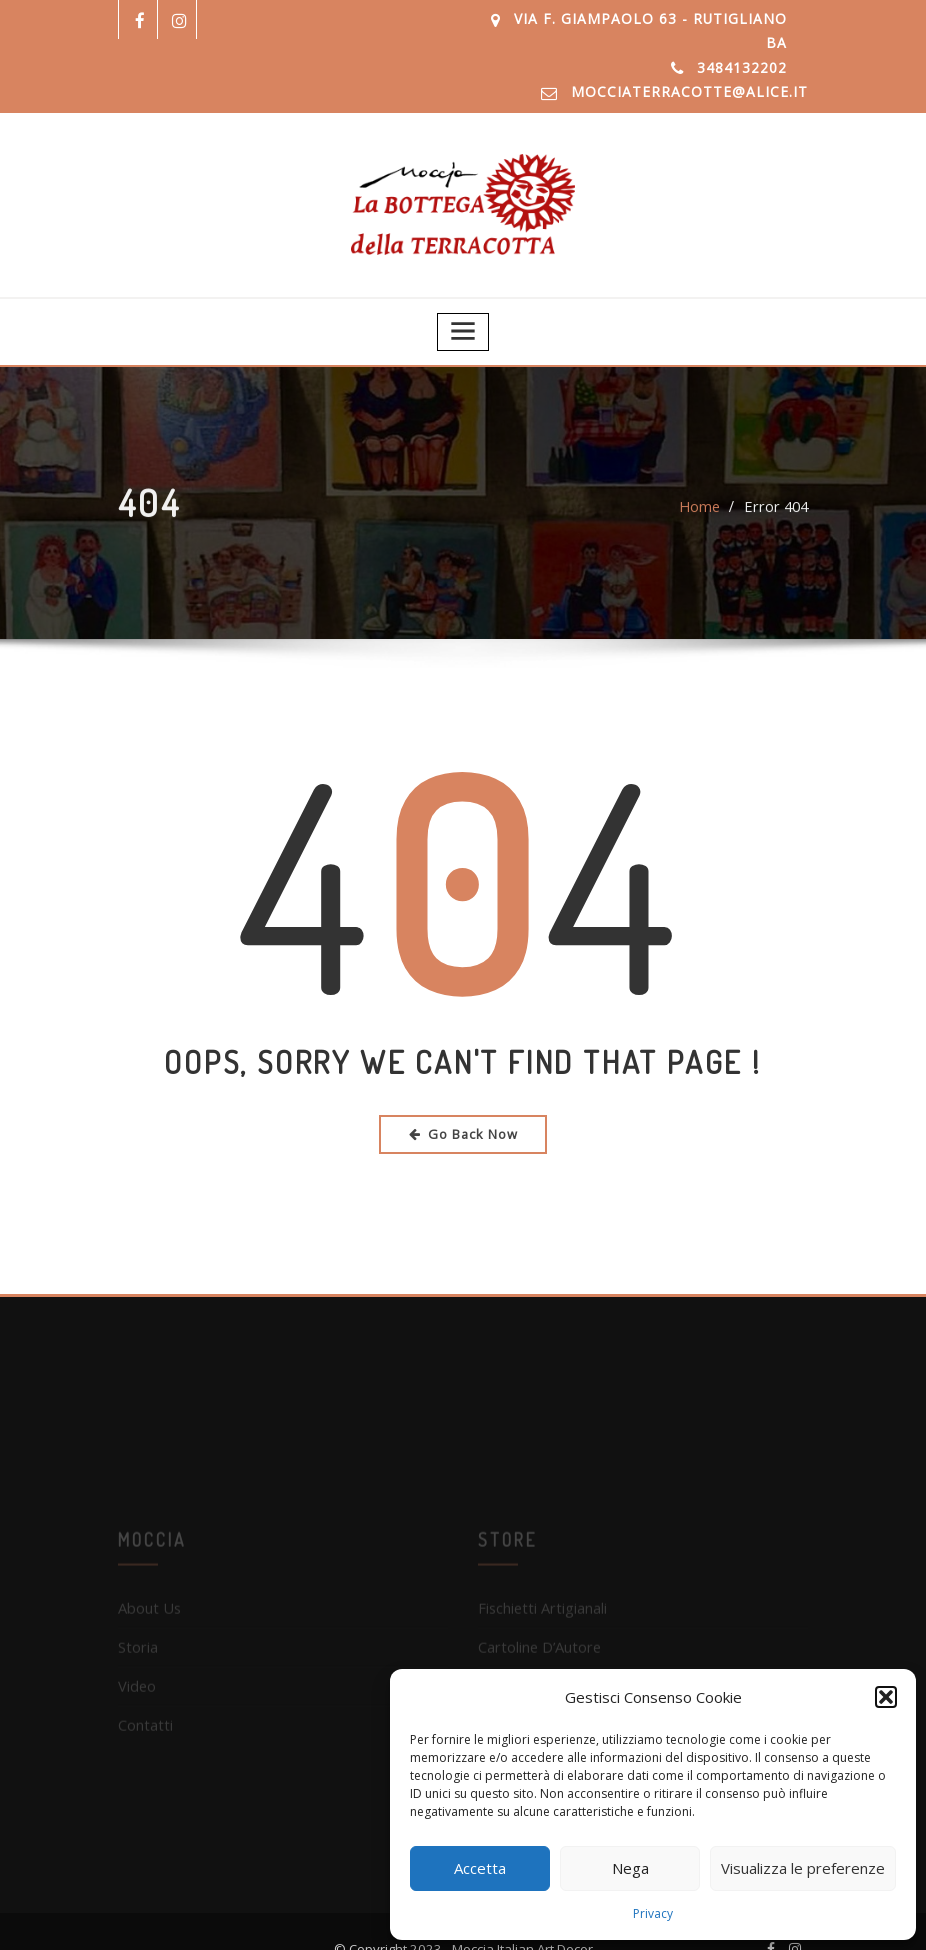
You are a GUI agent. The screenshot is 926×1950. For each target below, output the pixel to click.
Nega (630, 1868)
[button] (886, 1697)
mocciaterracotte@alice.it (704, 68)
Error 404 (778, 480)
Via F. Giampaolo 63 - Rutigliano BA (655, 19)
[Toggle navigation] (463, 302)
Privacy (653, 1913)
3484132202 (742, 44)
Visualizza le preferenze (803, 1868)
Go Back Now (463, 1102)
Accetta (480, 1868)
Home (704, 480)
